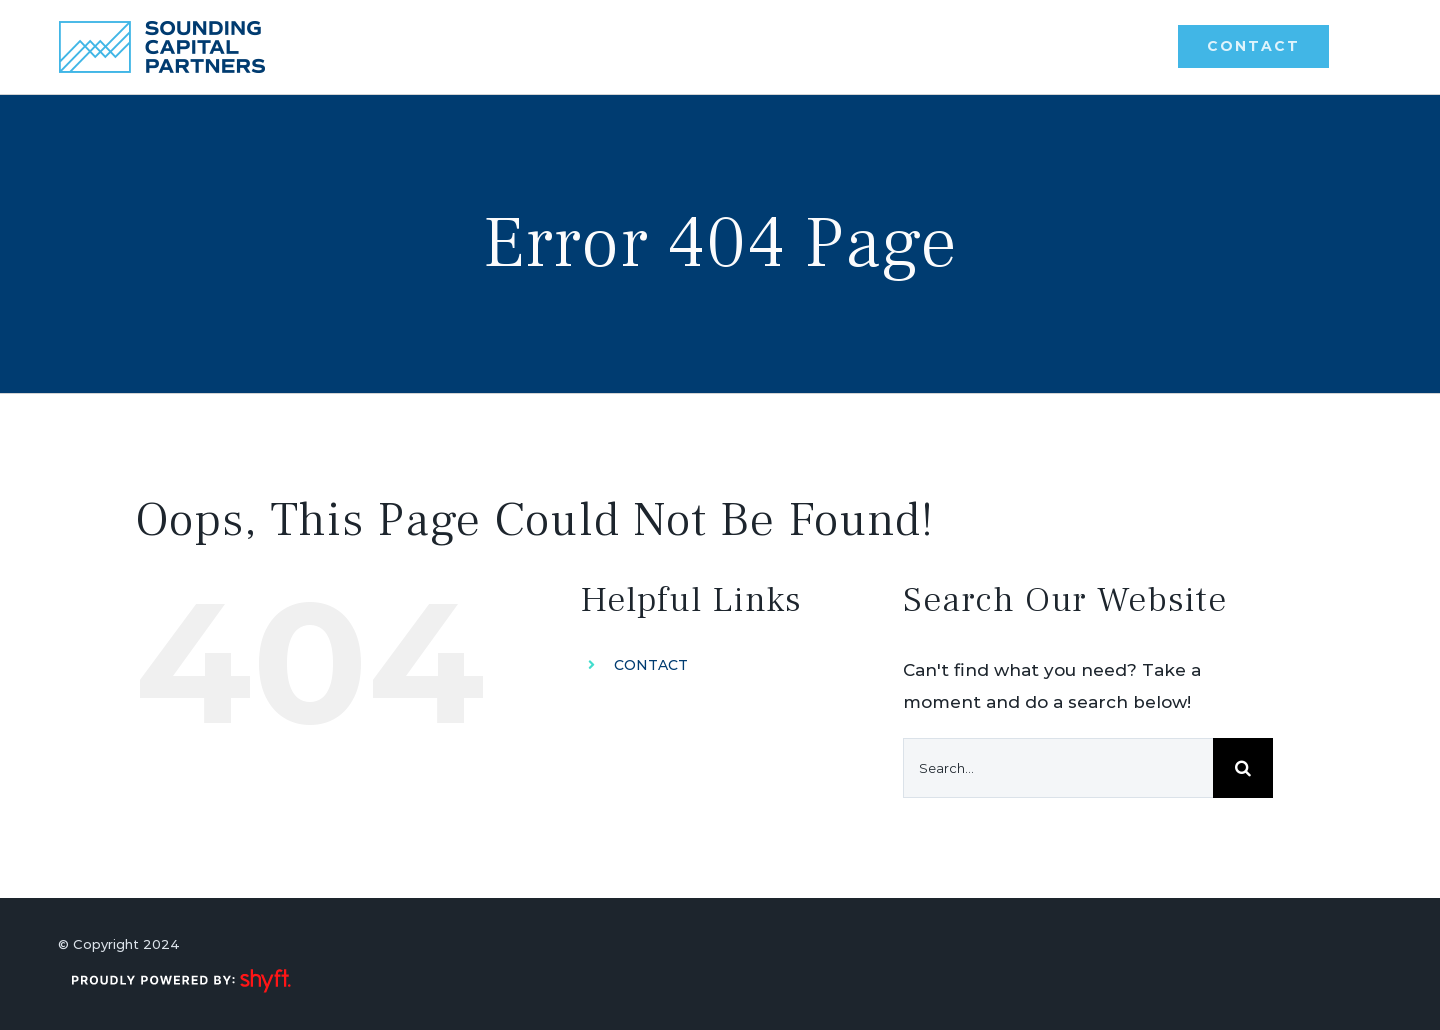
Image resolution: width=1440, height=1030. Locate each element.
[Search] (1243, 768)
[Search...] (1058, 768)
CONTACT (651, 665)
